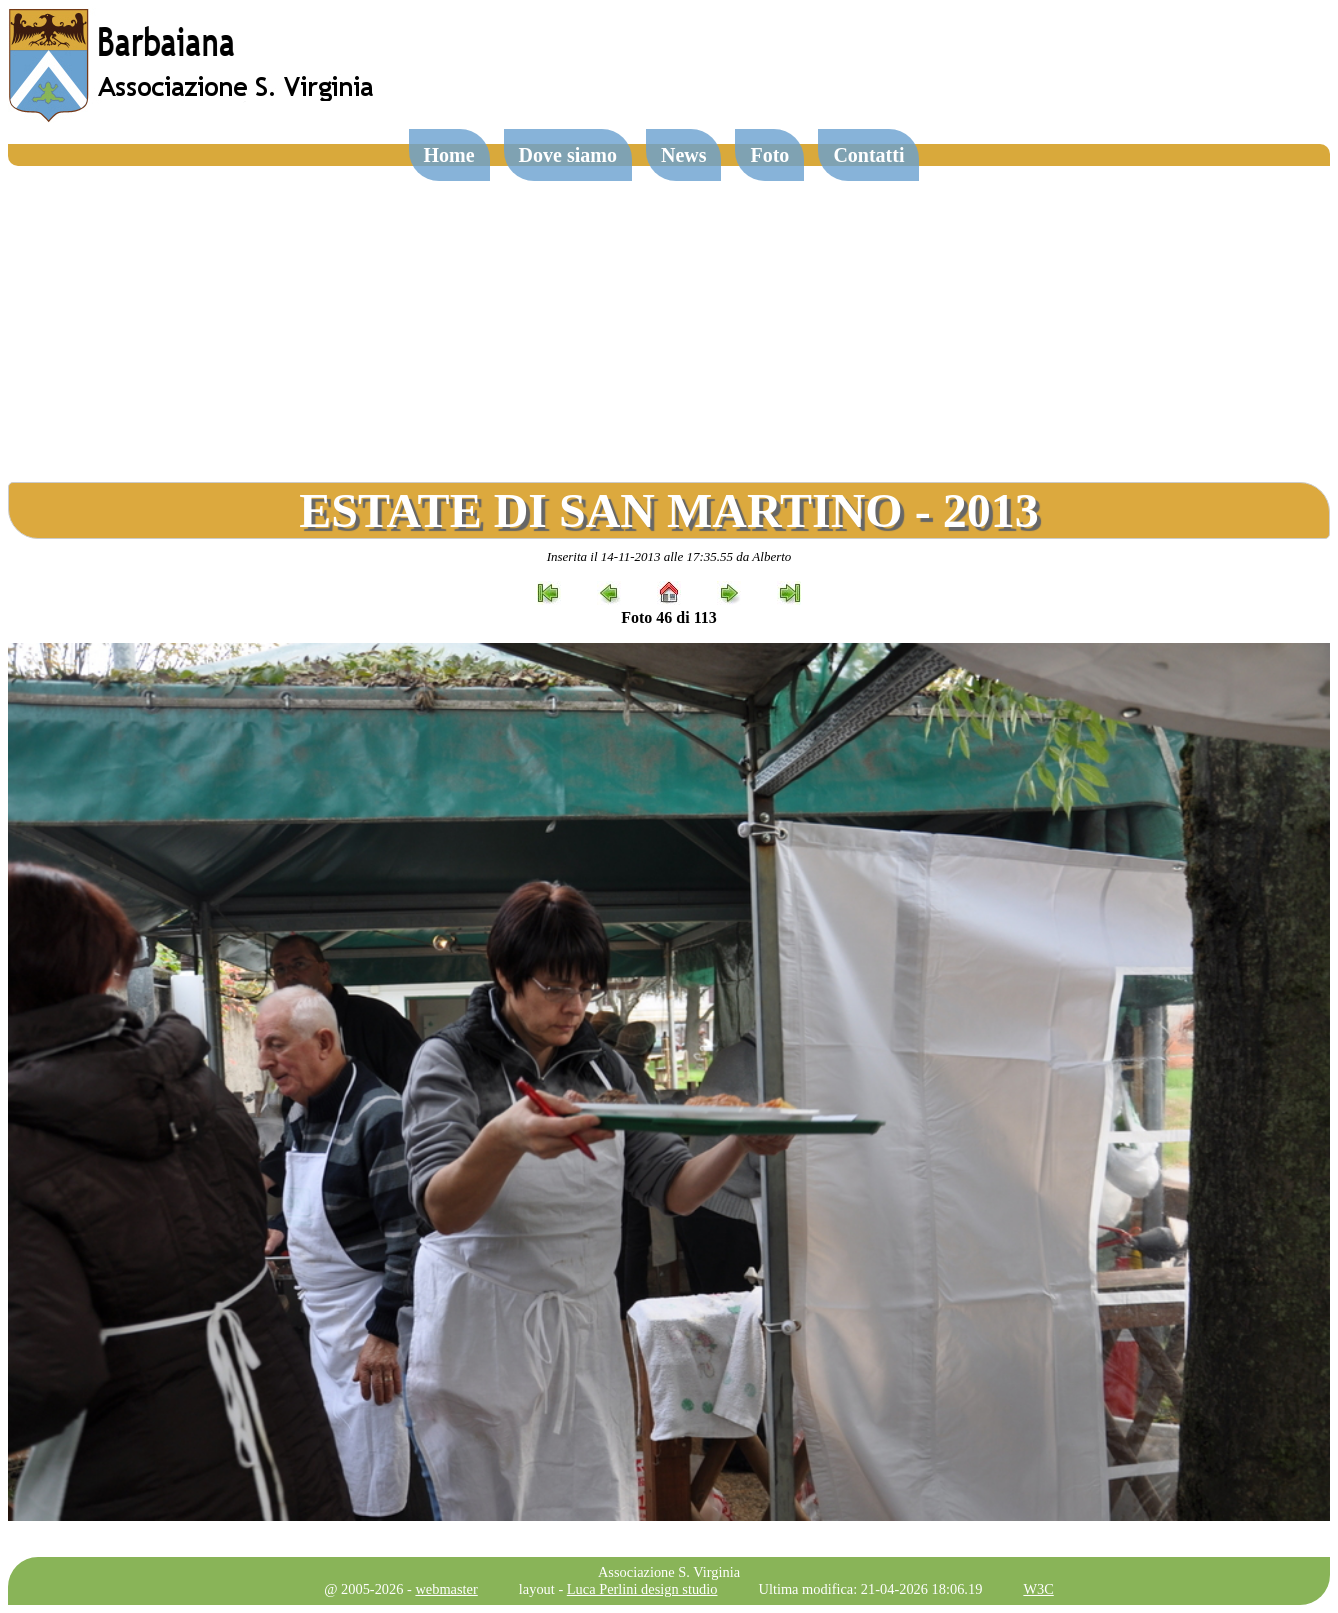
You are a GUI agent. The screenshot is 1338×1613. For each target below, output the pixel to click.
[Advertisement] (669, 316)
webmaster (446, 1589)
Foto (769, 155)
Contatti (868, 155)
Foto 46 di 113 (669, 617)
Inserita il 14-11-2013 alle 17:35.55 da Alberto (669, 556)
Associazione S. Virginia (669, 1572)
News (684, 155)
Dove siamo (568, 155)
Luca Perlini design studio (642, 1589)
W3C (1038, 1589)
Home (449, 155)
